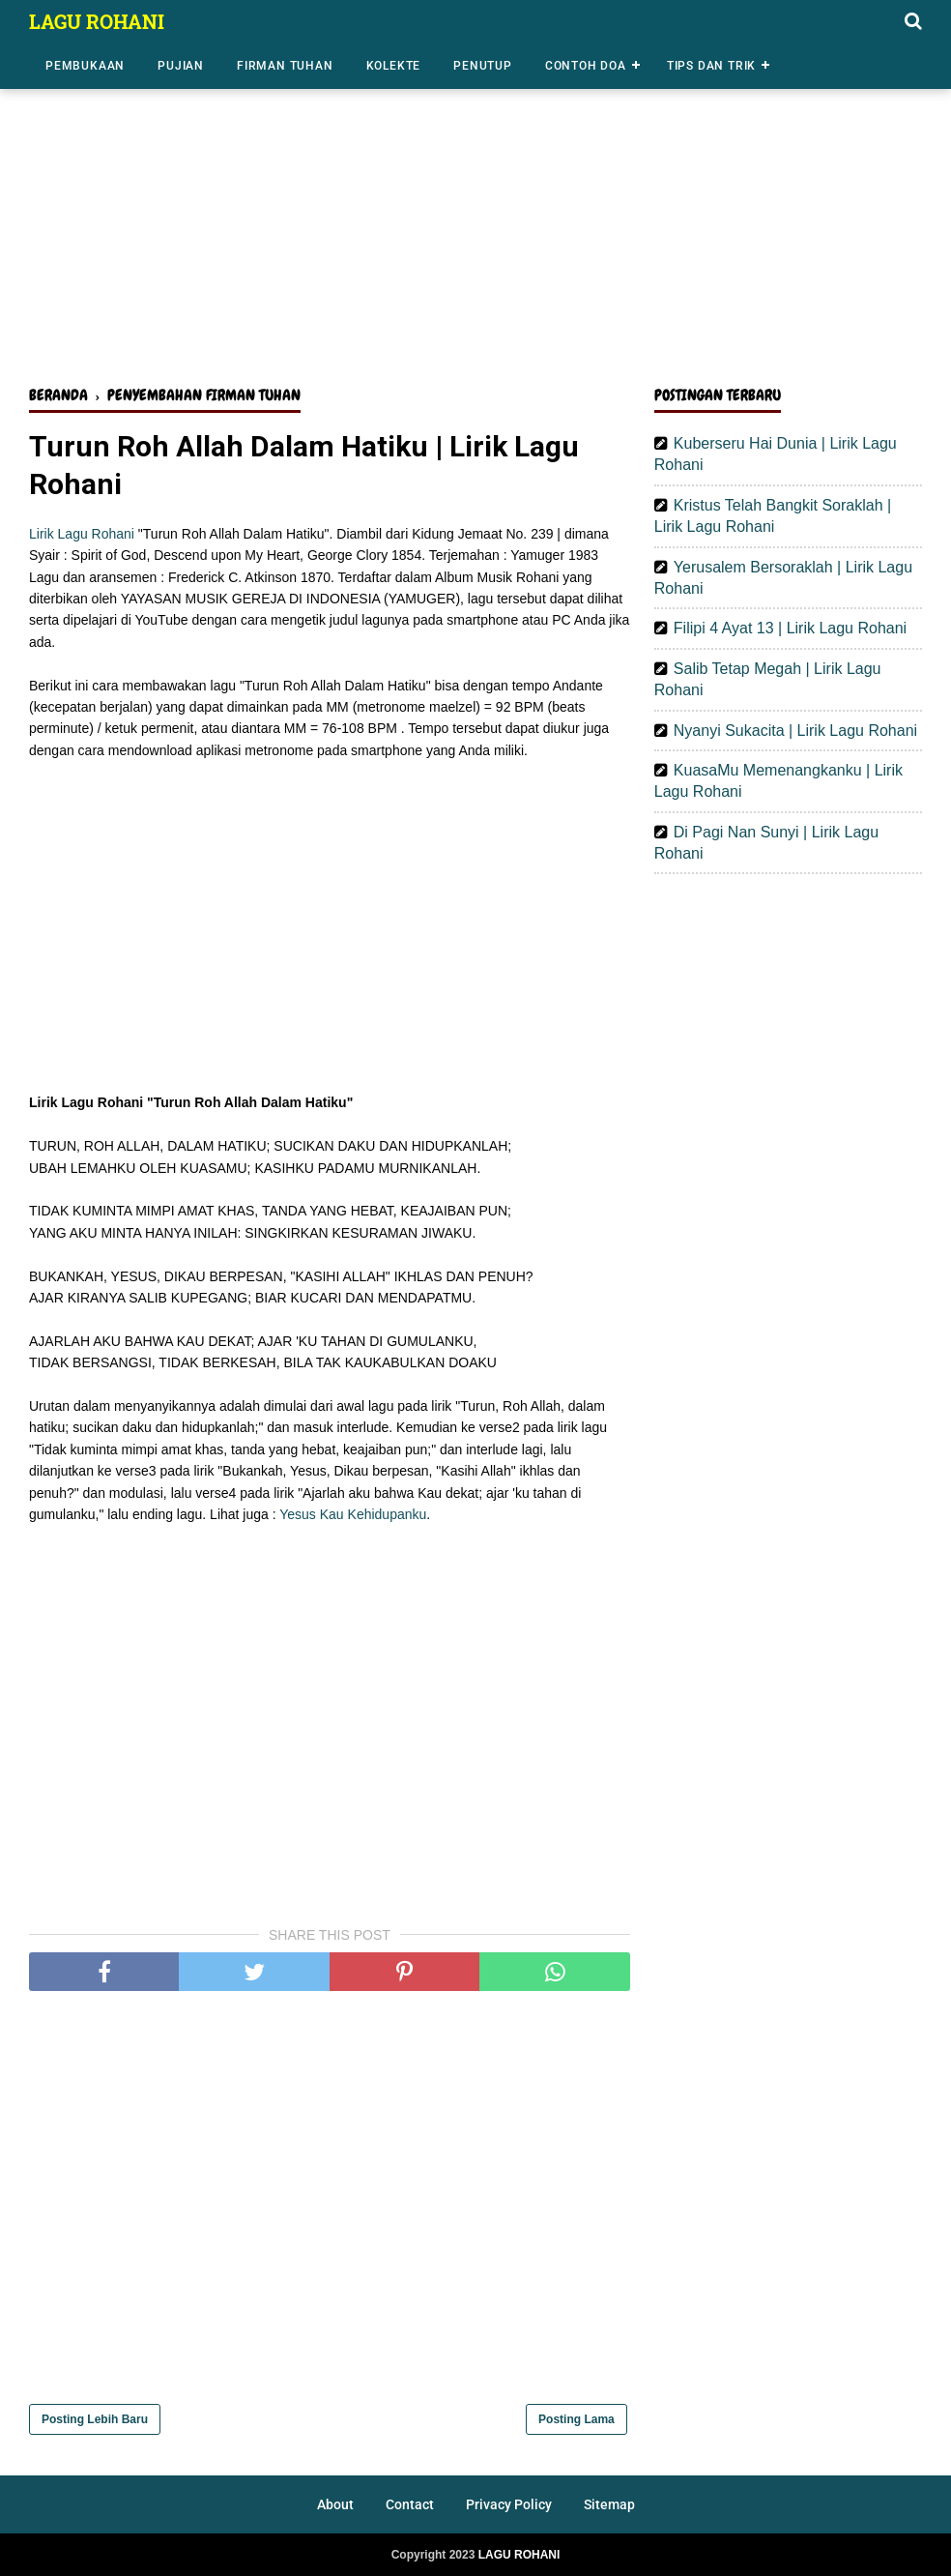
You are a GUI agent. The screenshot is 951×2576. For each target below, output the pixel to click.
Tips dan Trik (711, 66)
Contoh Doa (585, 66)
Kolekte (393, 66)
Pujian (181, 66)
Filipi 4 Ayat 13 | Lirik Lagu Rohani (790, 628)
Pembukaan (85, 66)
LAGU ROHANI (96, 21)
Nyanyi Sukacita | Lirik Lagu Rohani (795, 730)
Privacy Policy (509, 2504)
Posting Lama (576, 2419)
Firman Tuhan (285, 66)
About (335, 2504)
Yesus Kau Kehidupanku (352, 1514)
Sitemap (609, 2504)
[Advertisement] (475, 220)
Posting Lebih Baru (95, 2419)
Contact (410, 2504)
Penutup (482, 66)
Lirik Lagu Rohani (81, 534)
